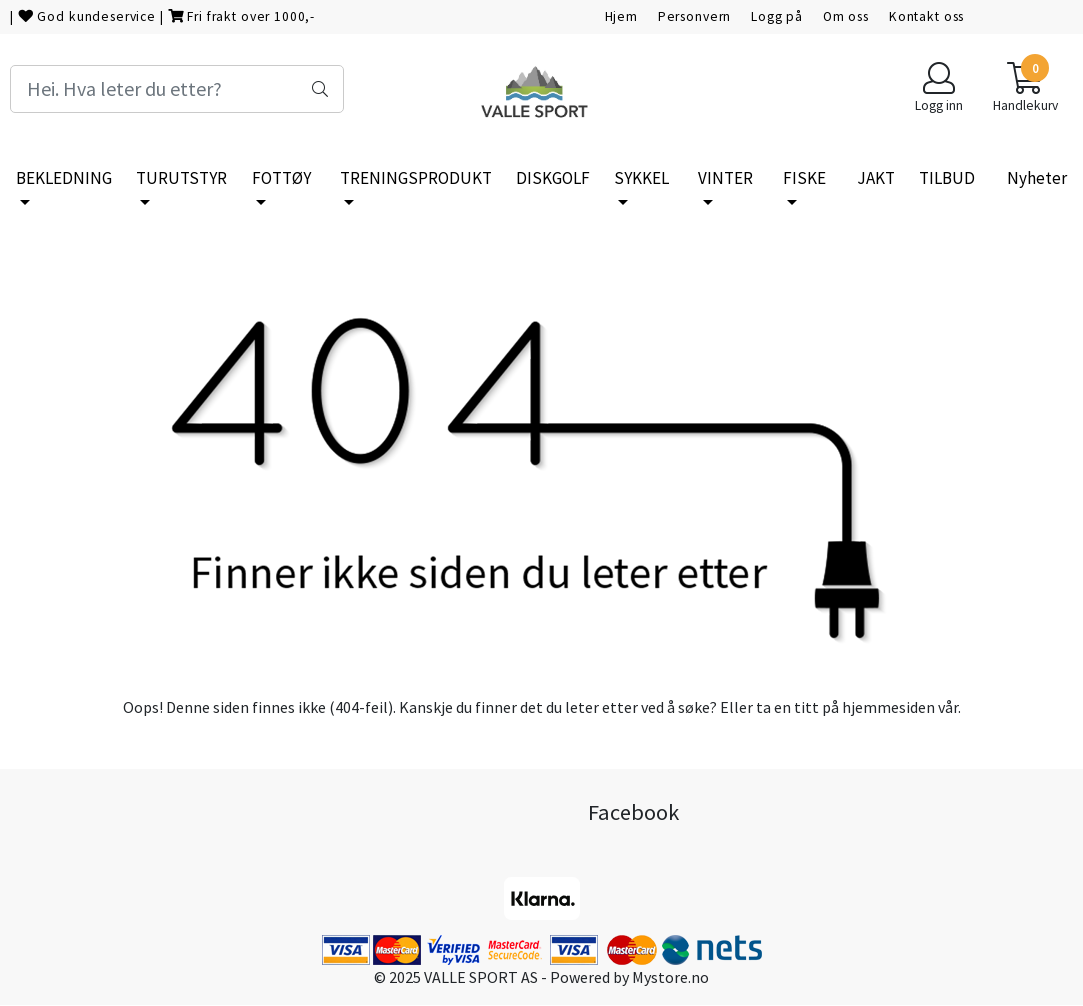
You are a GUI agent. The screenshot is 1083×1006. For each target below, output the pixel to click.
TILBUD (947, 178)
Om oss (846, 16)
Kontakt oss (926, 16)
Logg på (777, 16)
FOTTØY (281, 178)
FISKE (804, 178)
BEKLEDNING (64, 178)
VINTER (725, 178)
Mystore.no (670, 977)
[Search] (177, 89)
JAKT (876, 178)
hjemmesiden (888, 707)
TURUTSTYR (181, 178)
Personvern (695, 16)
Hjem (621, 16)
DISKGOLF (553, 178)
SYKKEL (641, 178)
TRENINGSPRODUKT (416, 178)
